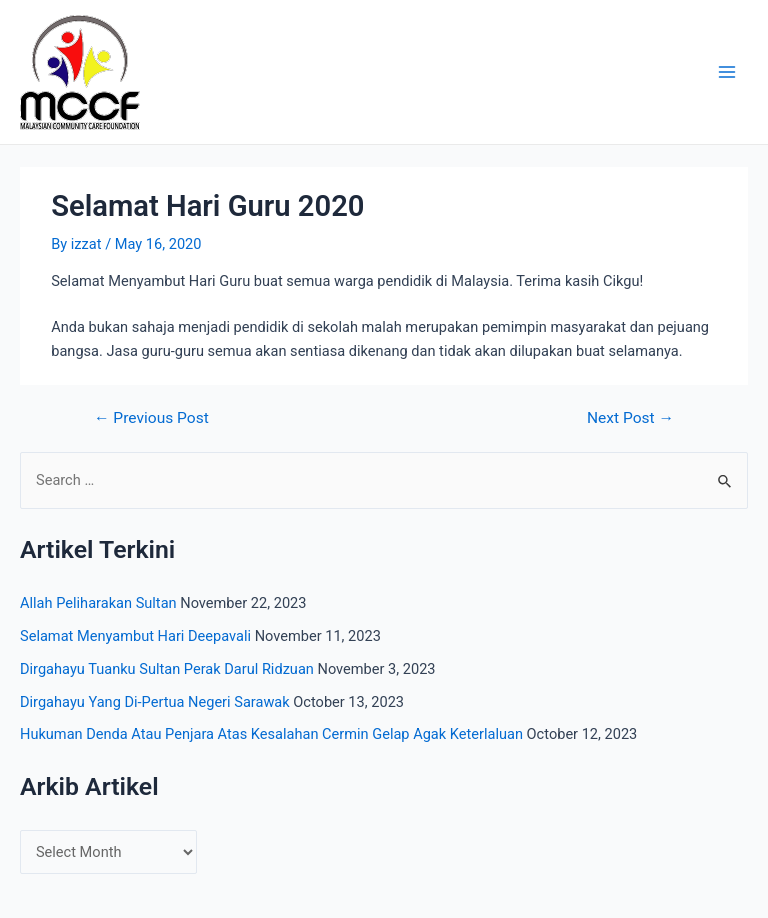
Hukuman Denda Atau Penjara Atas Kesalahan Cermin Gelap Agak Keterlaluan (271, 734)
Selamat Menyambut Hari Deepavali (135, 636)
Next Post (630, 419)
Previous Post (151, 419)
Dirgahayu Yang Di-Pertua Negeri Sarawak (155, 702)
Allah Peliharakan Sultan (98, 603)
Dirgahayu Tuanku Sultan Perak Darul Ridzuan (167, 669)
